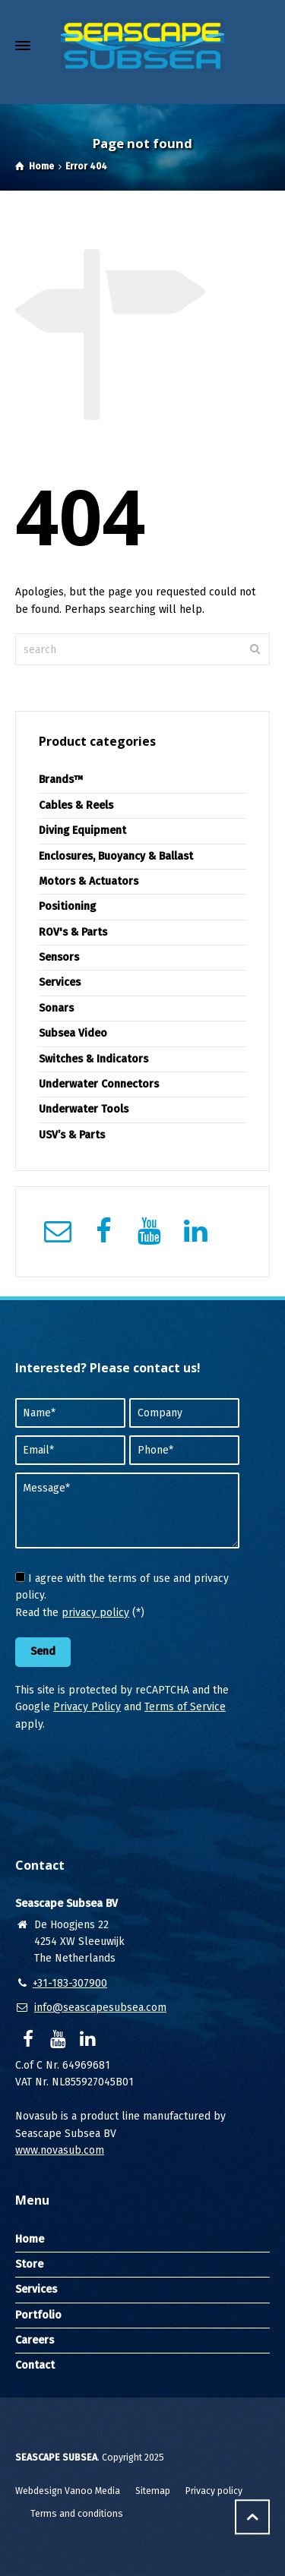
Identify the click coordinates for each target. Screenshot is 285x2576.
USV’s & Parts (72, 1135)
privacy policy (95, 1612)
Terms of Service (185, 1706)
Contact (35, 2365)
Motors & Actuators (88, 881)
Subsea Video (73, 1033)
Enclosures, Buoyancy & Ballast (116, 856)
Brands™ (61, 779)
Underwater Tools (83, 1109)
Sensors (59, 957)
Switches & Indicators (93, 1059)
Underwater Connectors (99, 1084)
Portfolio (38, 2315)
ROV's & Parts (73, 932)
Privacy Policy (87, 1706)
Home (29, 2239)
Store (29, 2264)
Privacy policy (213, 2491)
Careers (34, 2340)
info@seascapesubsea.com (100, 2007)
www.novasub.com (59, 2150)
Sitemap (152, 2491)
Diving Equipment (82, 830)
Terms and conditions (76, 2513)
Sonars (56, 1008)
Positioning (67, 906)
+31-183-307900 (70, 1983)
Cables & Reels (76, 805)
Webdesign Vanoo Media (67, 2491)
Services (60, 982)
